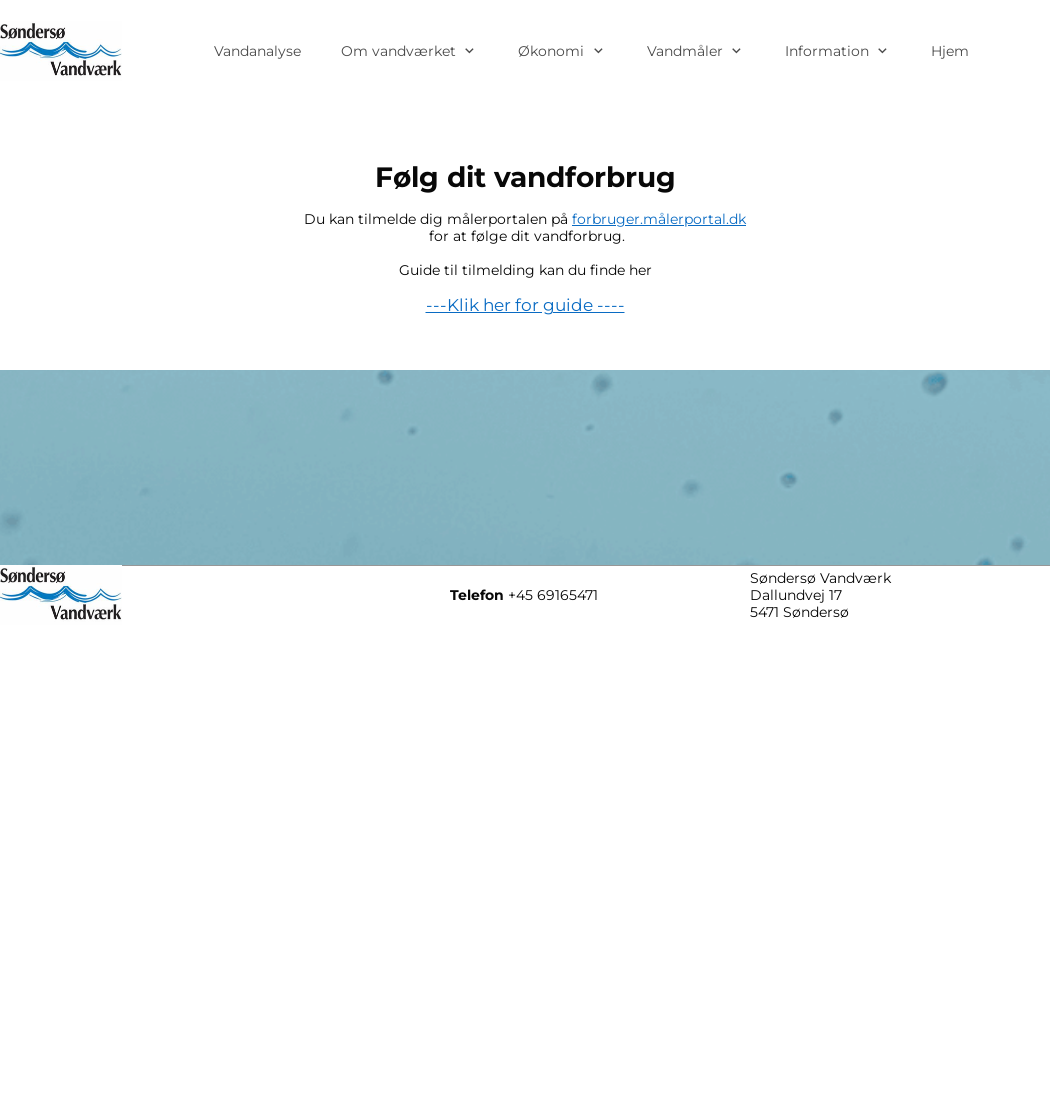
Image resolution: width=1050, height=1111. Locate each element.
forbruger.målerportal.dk (659, 219)
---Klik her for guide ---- (525, 305)
